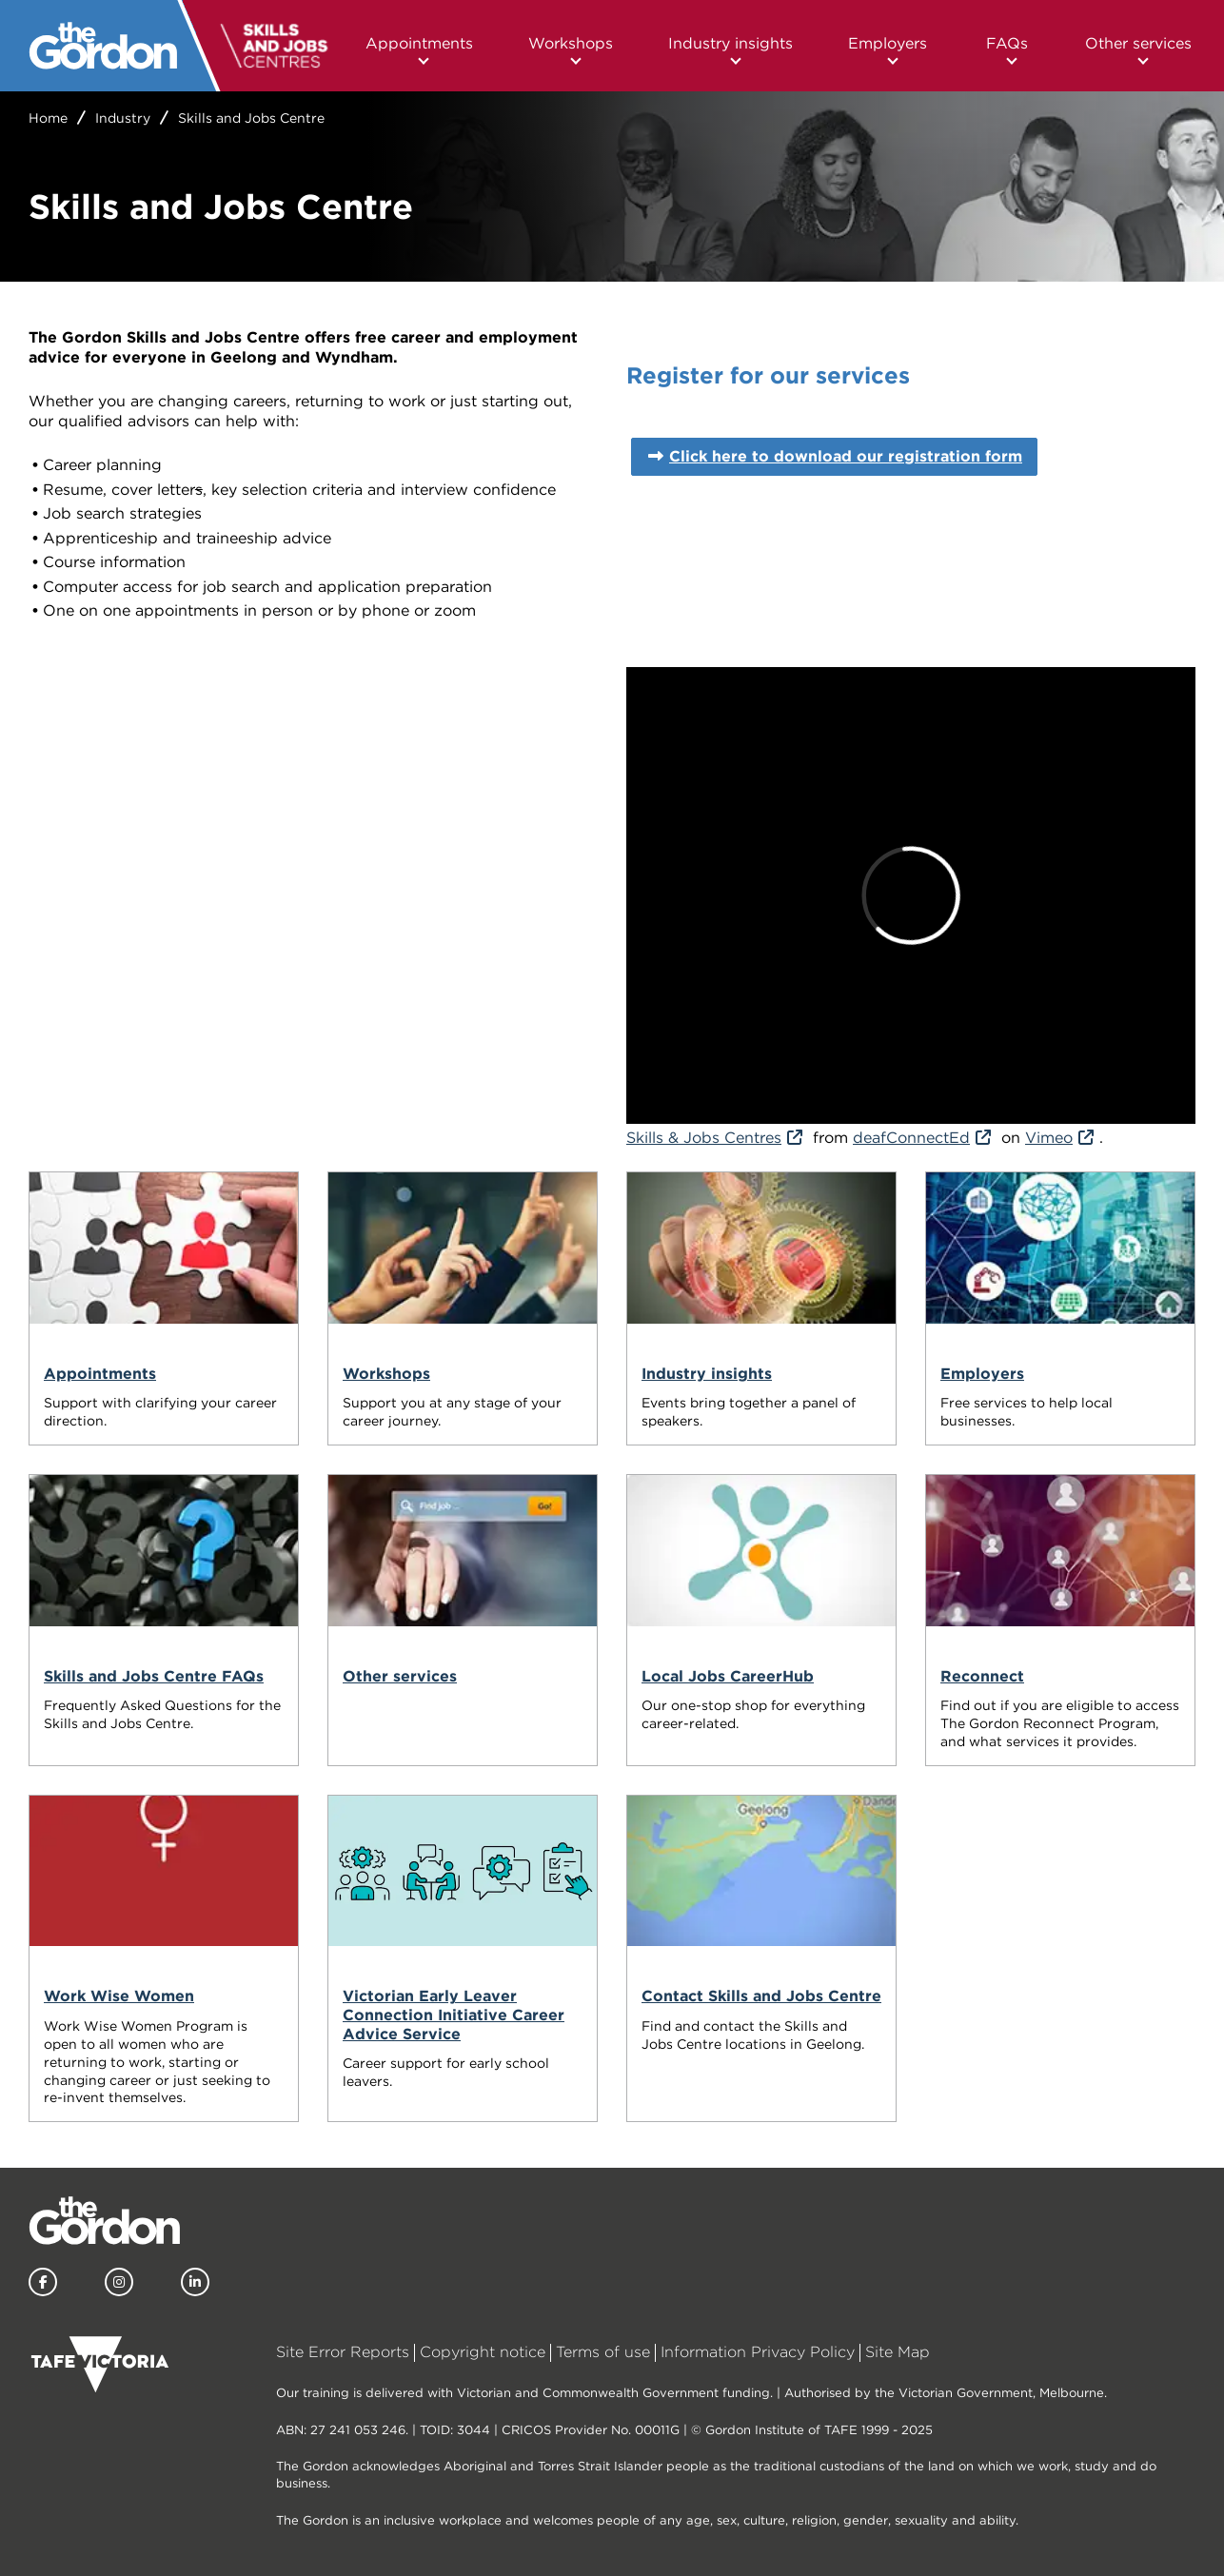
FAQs (1007, 43)
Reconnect (982, 1676)
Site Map (897, 2352)
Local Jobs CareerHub (728, 1676)
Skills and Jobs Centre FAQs (154, 1676)
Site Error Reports (342, 2352)
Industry (122, 118)
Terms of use (603, 2352)
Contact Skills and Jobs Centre (761, 1996)
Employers (887, 43)
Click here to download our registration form (845, 456)
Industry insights (730, 43)
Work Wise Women (119, 1996)
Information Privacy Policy (758, 2352)
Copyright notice (482, 2352)
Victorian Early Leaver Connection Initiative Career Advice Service (453, 2014)
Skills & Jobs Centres (703, 1138)
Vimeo (1049, 1138)
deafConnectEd (911, 1138)
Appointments (419, 43)
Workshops (570, 43)
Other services (1138, 43)
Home (48, 118)
